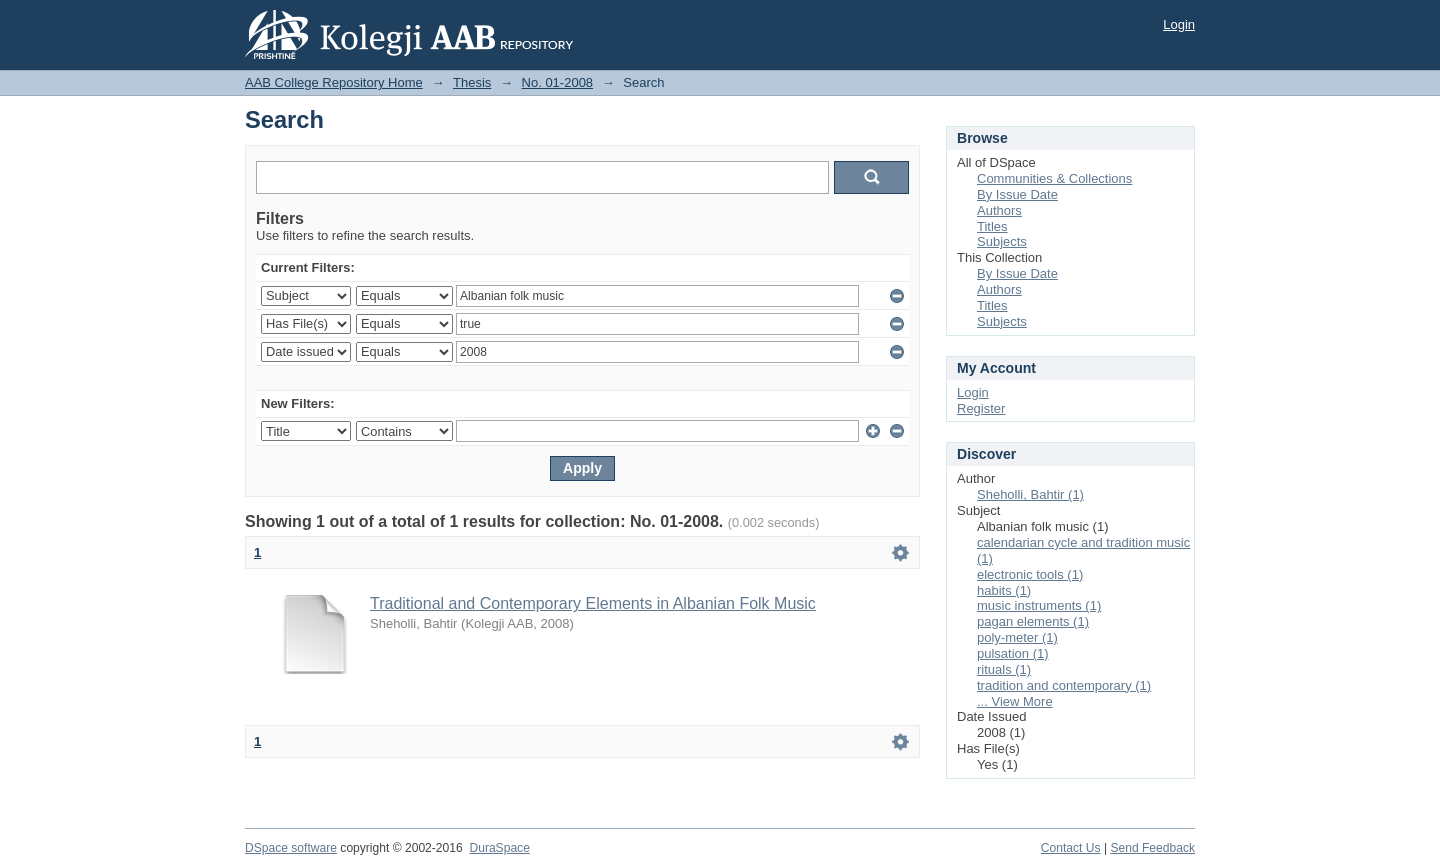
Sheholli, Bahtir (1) (1030, 494)
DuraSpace (499, 848)
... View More (1015, 701)
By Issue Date (1017, 194)
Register (981, 408)
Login (1179, 24)
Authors (999, 210)
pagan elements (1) (1033, 621)
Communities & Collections (1054, 178)
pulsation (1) (1013, 653)
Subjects (1002, 241)
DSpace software (291, 848)
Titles (992, 226)
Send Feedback (1152, 848)
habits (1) (1004, 590)
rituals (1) (1004, 669)
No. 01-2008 (558, 82)
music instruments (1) (1039, 605)
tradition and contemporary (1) (1064, 685)
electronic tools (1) (1030, 574)
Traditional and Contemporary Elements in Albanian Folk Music (593, 603)
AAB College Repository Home (334, 82)
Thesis (472, 82)
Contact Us (1071, 848)
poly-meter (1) (1017, 637)
